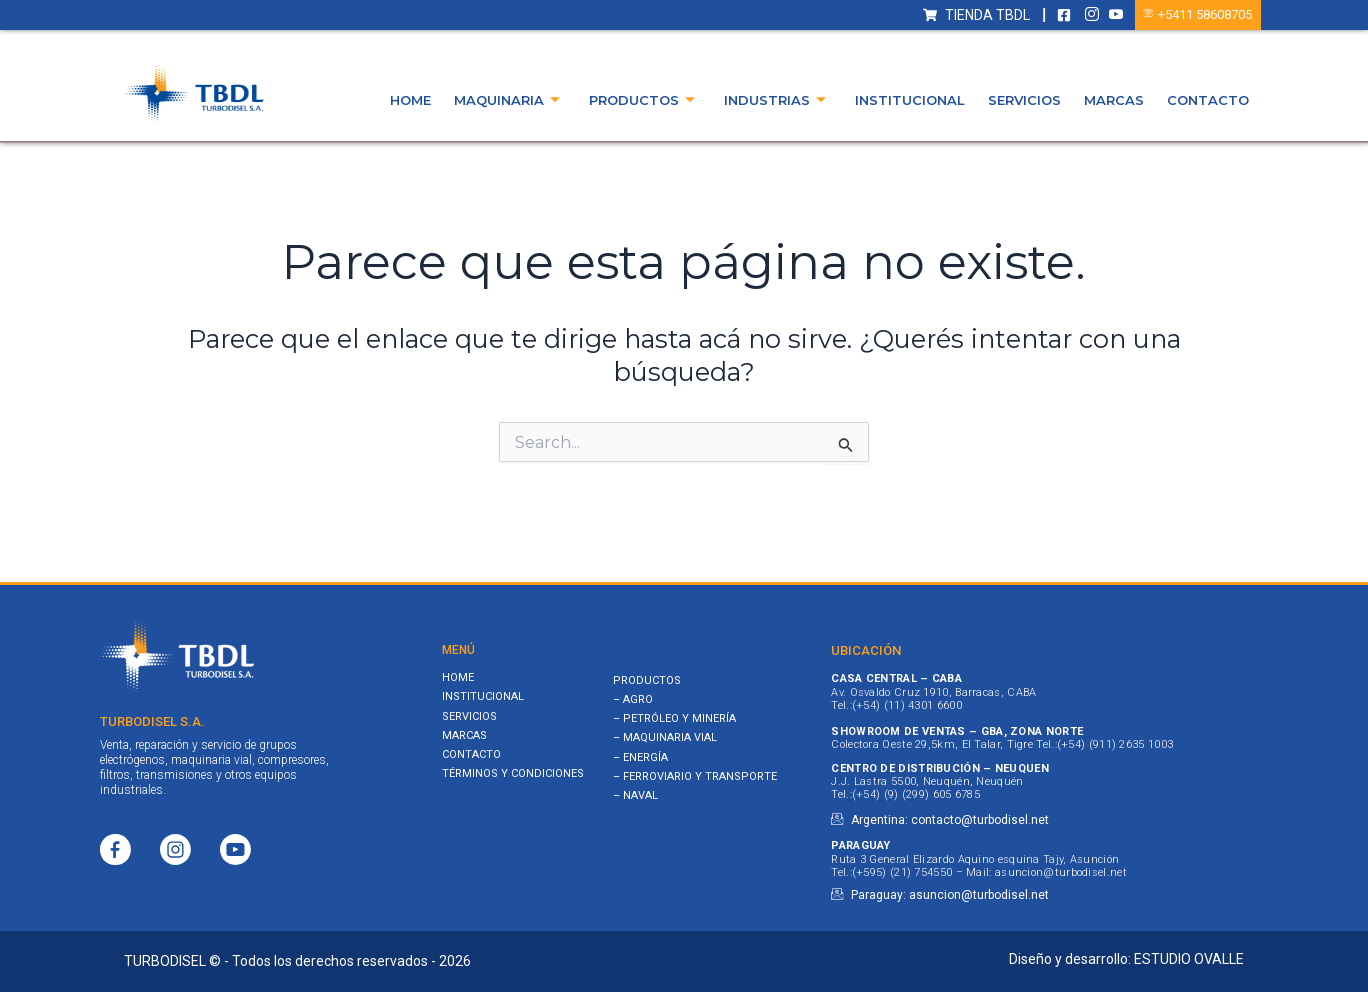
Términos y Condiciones (513, 773)
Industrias (775, 100)
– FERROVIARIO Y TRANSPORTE (695, 776)
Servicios (1024, 100)
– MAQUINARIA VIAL (665, 737)
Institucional (910, 100)
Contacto (1208, 100)
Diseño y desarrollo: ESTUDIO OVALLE (1126, 959)
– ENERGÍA (640, 757)
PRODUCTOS (647, 680)
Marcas (1114, 100)
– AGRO (633, 699)
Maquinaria (507, 100)
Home (410, 100)
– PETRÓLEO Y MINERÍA (674, 718)
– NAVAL (635, 795)
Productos (642, 100)
